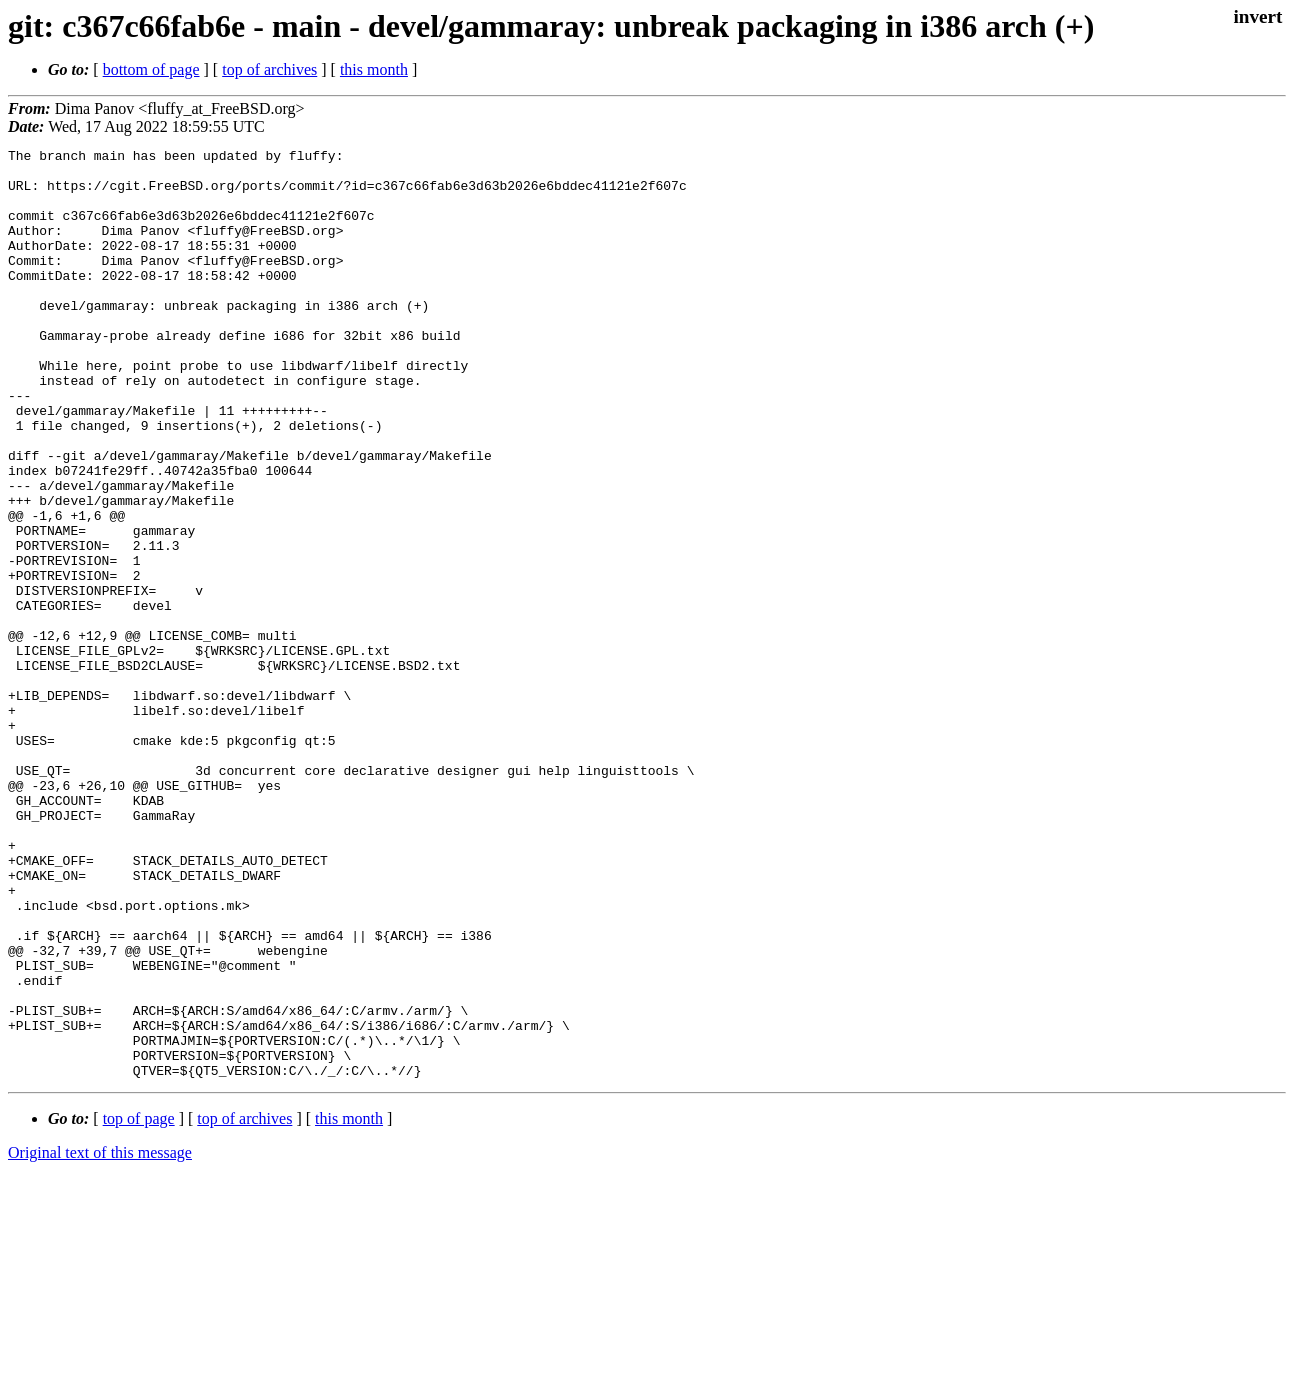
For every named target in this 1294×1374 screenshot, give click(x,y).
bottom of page (151, 69)
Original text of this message (100, 1338)
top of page (139, 1304)
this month (374, 69)
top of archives (269, 69)
